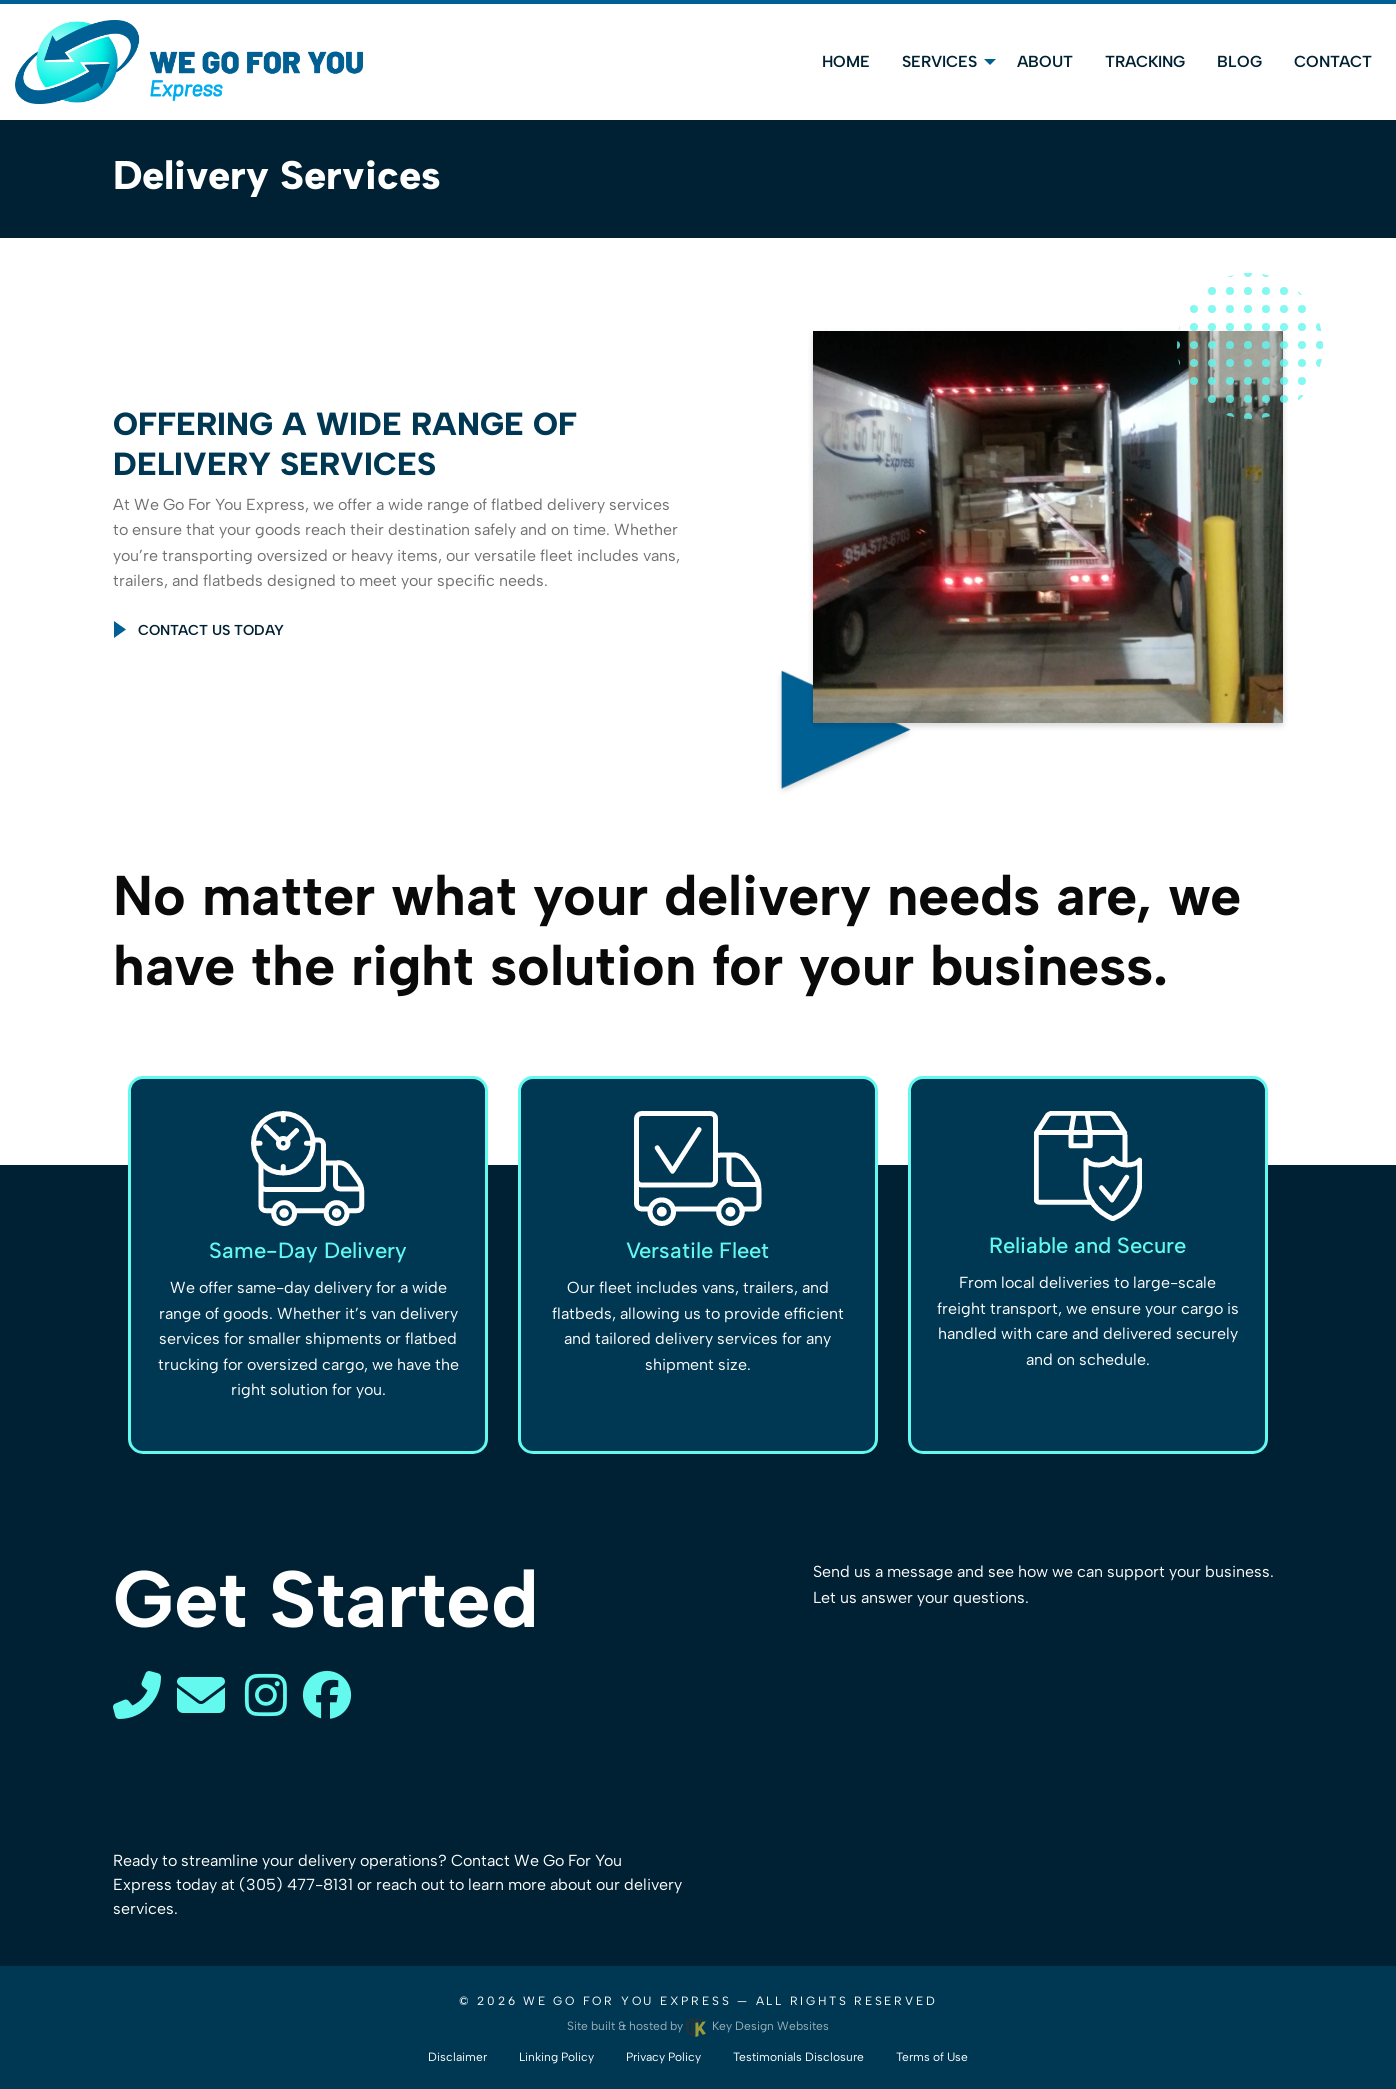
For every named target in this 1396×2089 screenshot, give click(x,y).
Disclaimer (457, 2057)
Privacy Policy (663, 2057)
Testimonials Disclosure (798, 2057)
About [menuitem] (1045, 61)
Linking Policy (556, 2057)
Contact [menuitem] (1333, 61)
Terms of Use (932, 2057)
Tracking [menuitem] (1145, 61)
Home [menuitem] (846, 61)
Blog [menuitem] (1239, 61)
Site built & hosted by (698, 2026)
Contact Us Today (211, 630)
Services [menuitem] (939, 61)
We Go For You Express (627, 2001)
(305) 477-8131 (296, 1884)
